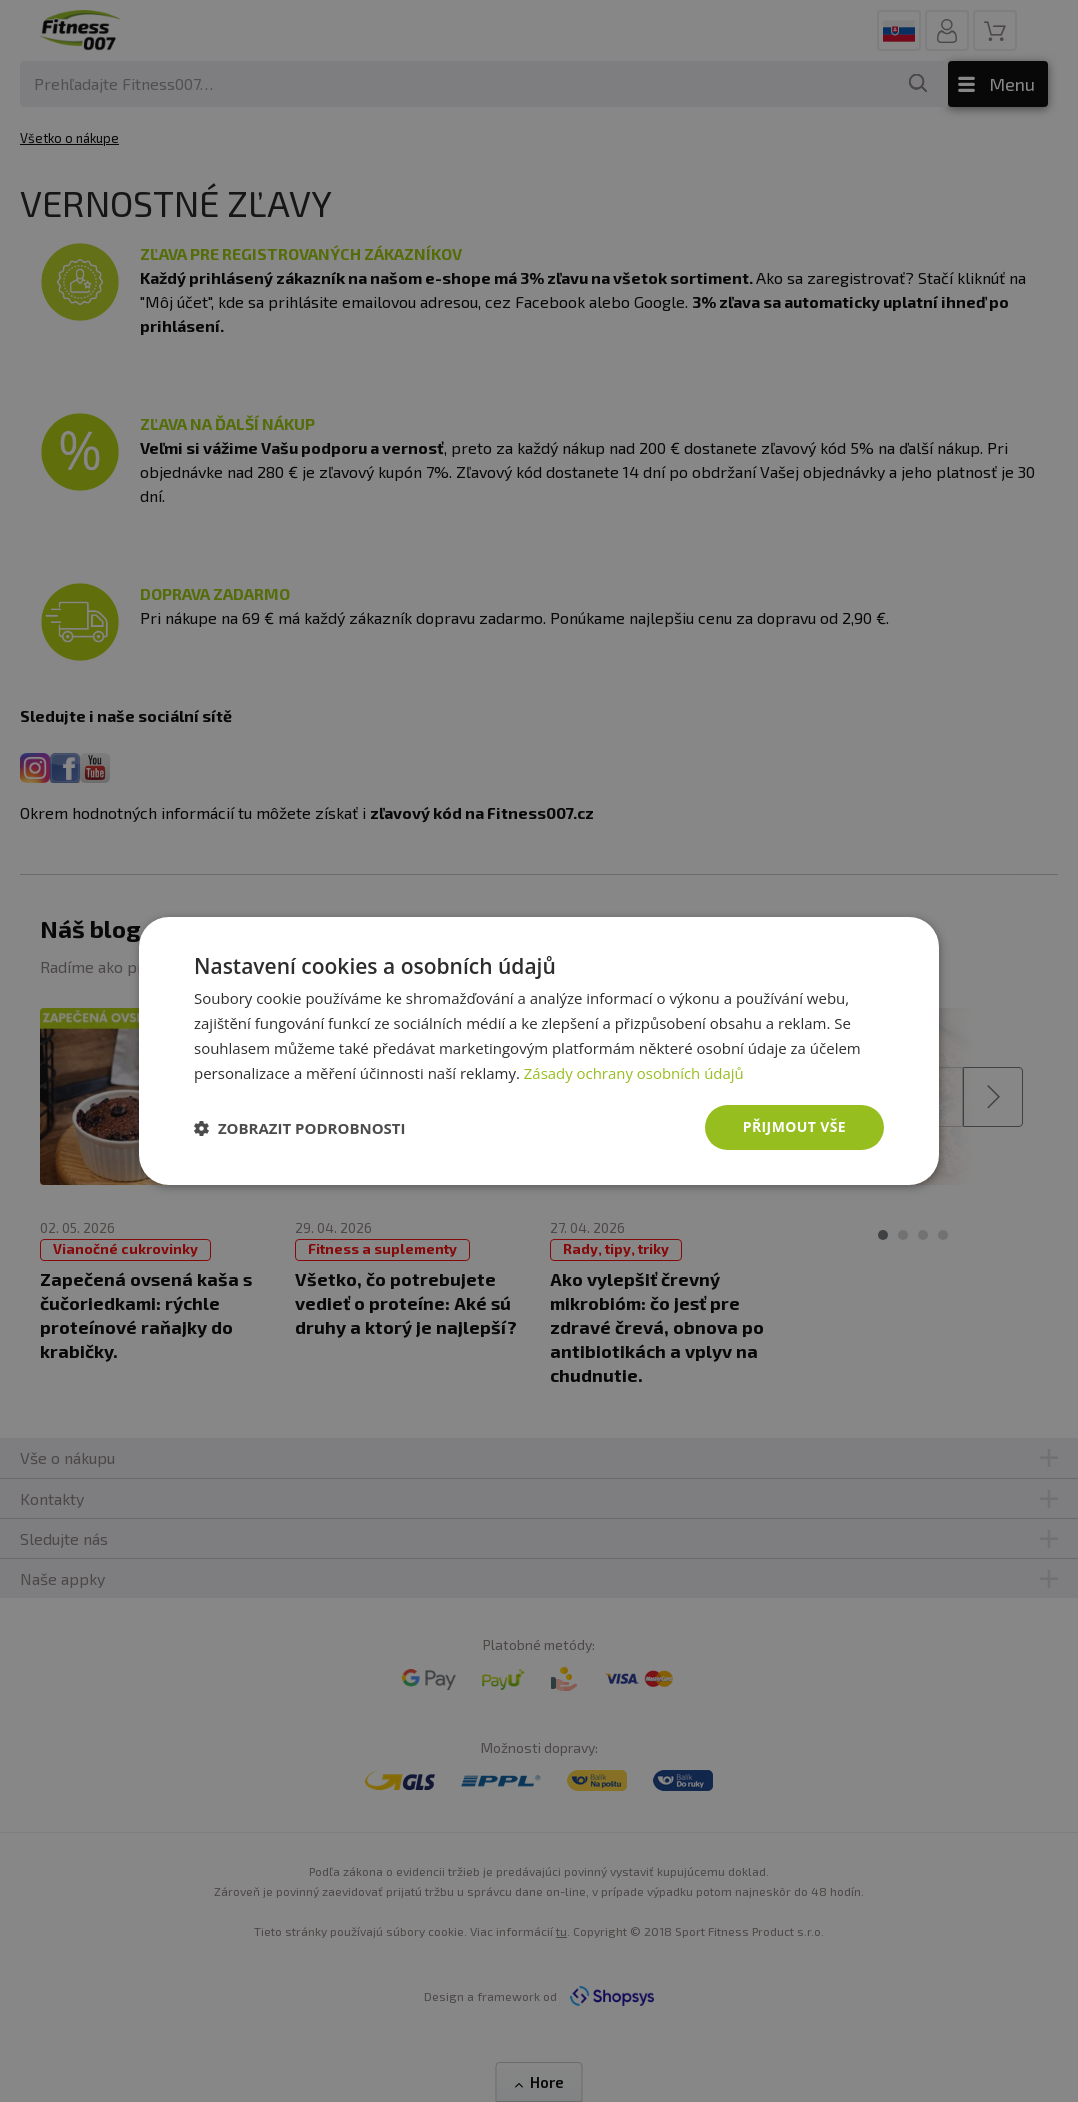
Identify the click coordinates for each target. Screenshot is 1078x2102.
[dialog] (539, 1051)
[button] (300, 1128)
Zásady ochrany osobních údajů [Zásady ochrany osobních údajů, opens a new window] (634, 1073)
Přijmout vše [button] (794, 1126)
